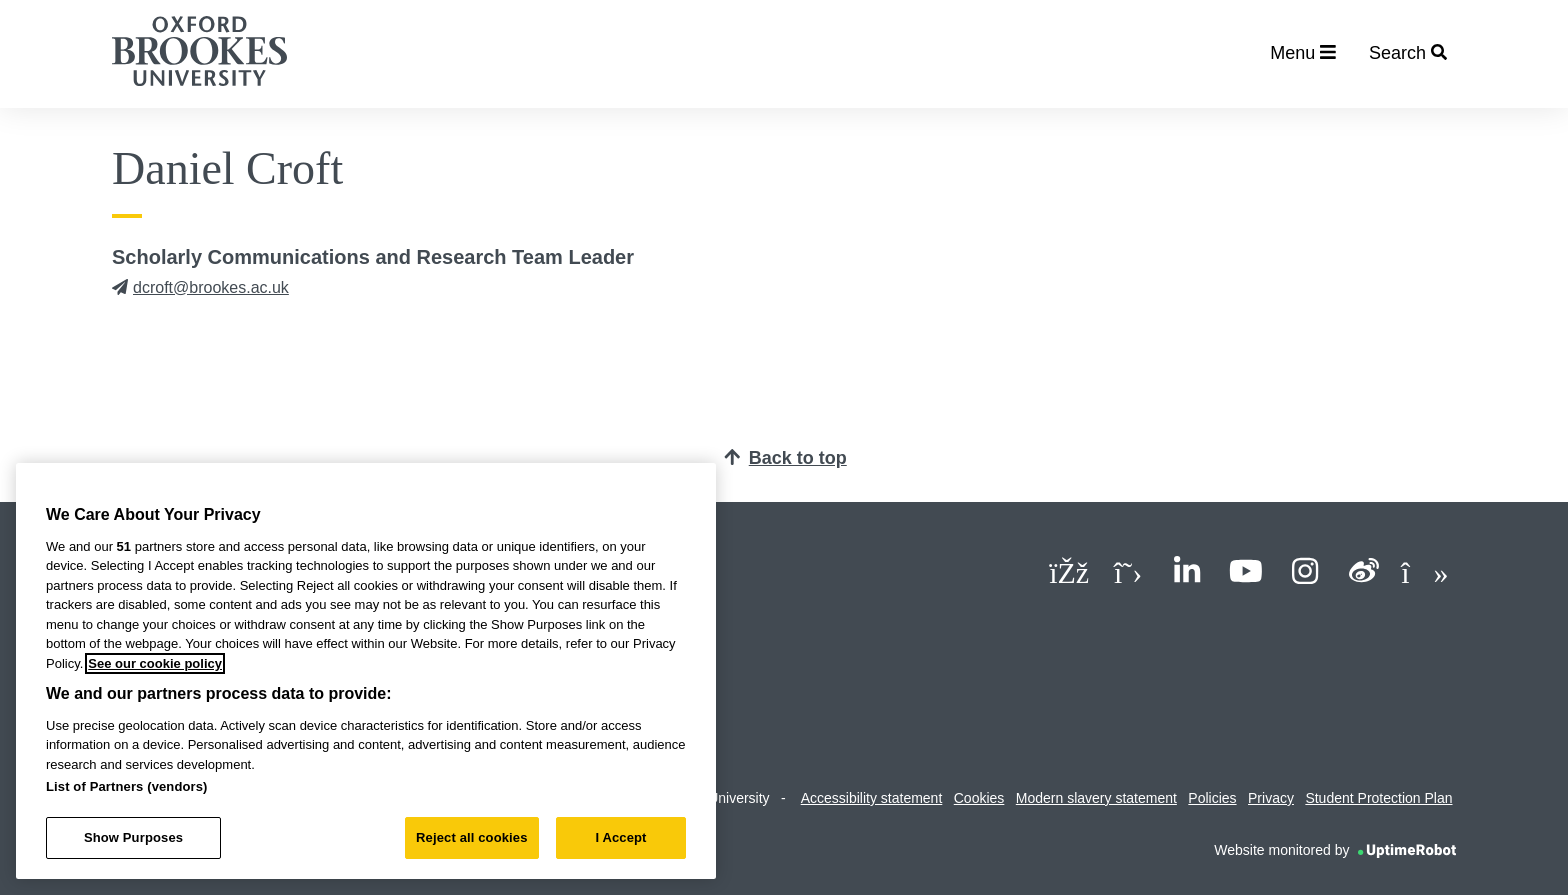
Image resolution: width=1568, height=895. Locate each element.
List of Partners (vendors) (127, 786)
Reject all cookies (471, 837)
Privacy (1271, 798)
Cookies (979, 798)
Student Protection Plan (1378, 798)
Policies (1212, 798)
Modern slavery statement (1096, 798)
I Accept (620, 837)
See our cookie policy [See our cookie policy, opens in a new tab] (155, 663)
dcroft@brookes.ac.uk (200, 287)
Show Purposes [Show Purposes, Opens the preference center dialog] (133, 837)
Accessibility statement (872, 798)
